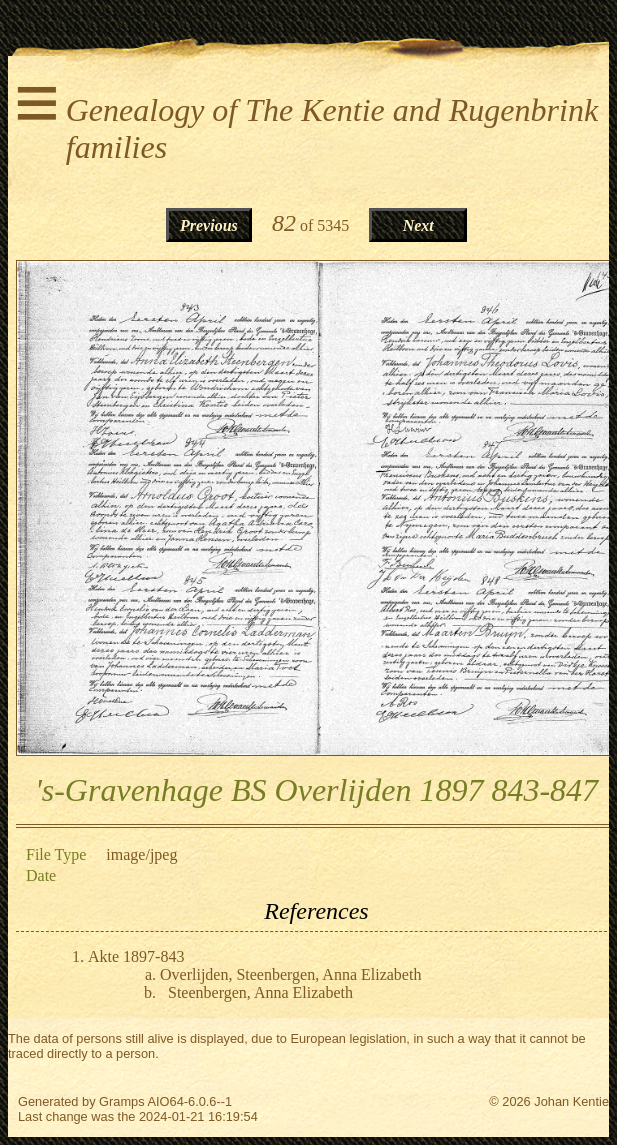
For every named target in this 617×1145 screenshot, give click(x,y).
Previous (209, 225)
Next (418, 225)
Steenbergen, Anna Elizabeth (260, 992)
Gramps (122, 1101)
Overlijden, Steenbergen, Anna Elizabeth (290, 974)
